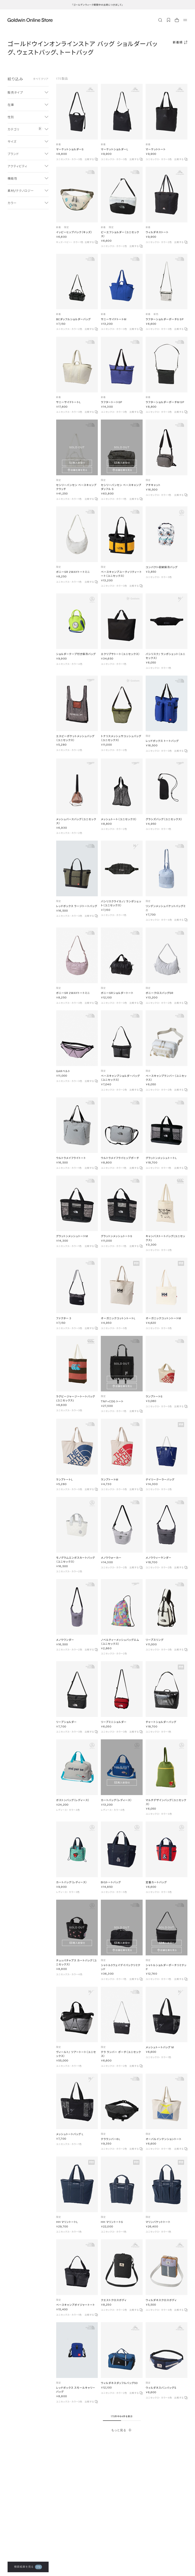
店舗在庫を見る (79, 471)
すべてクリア (40, 79)
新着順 (178, 42)
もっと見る (121, 2430)
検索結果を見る (28, 2567)
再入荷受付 (79, 464)
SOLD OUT (77, 449)
